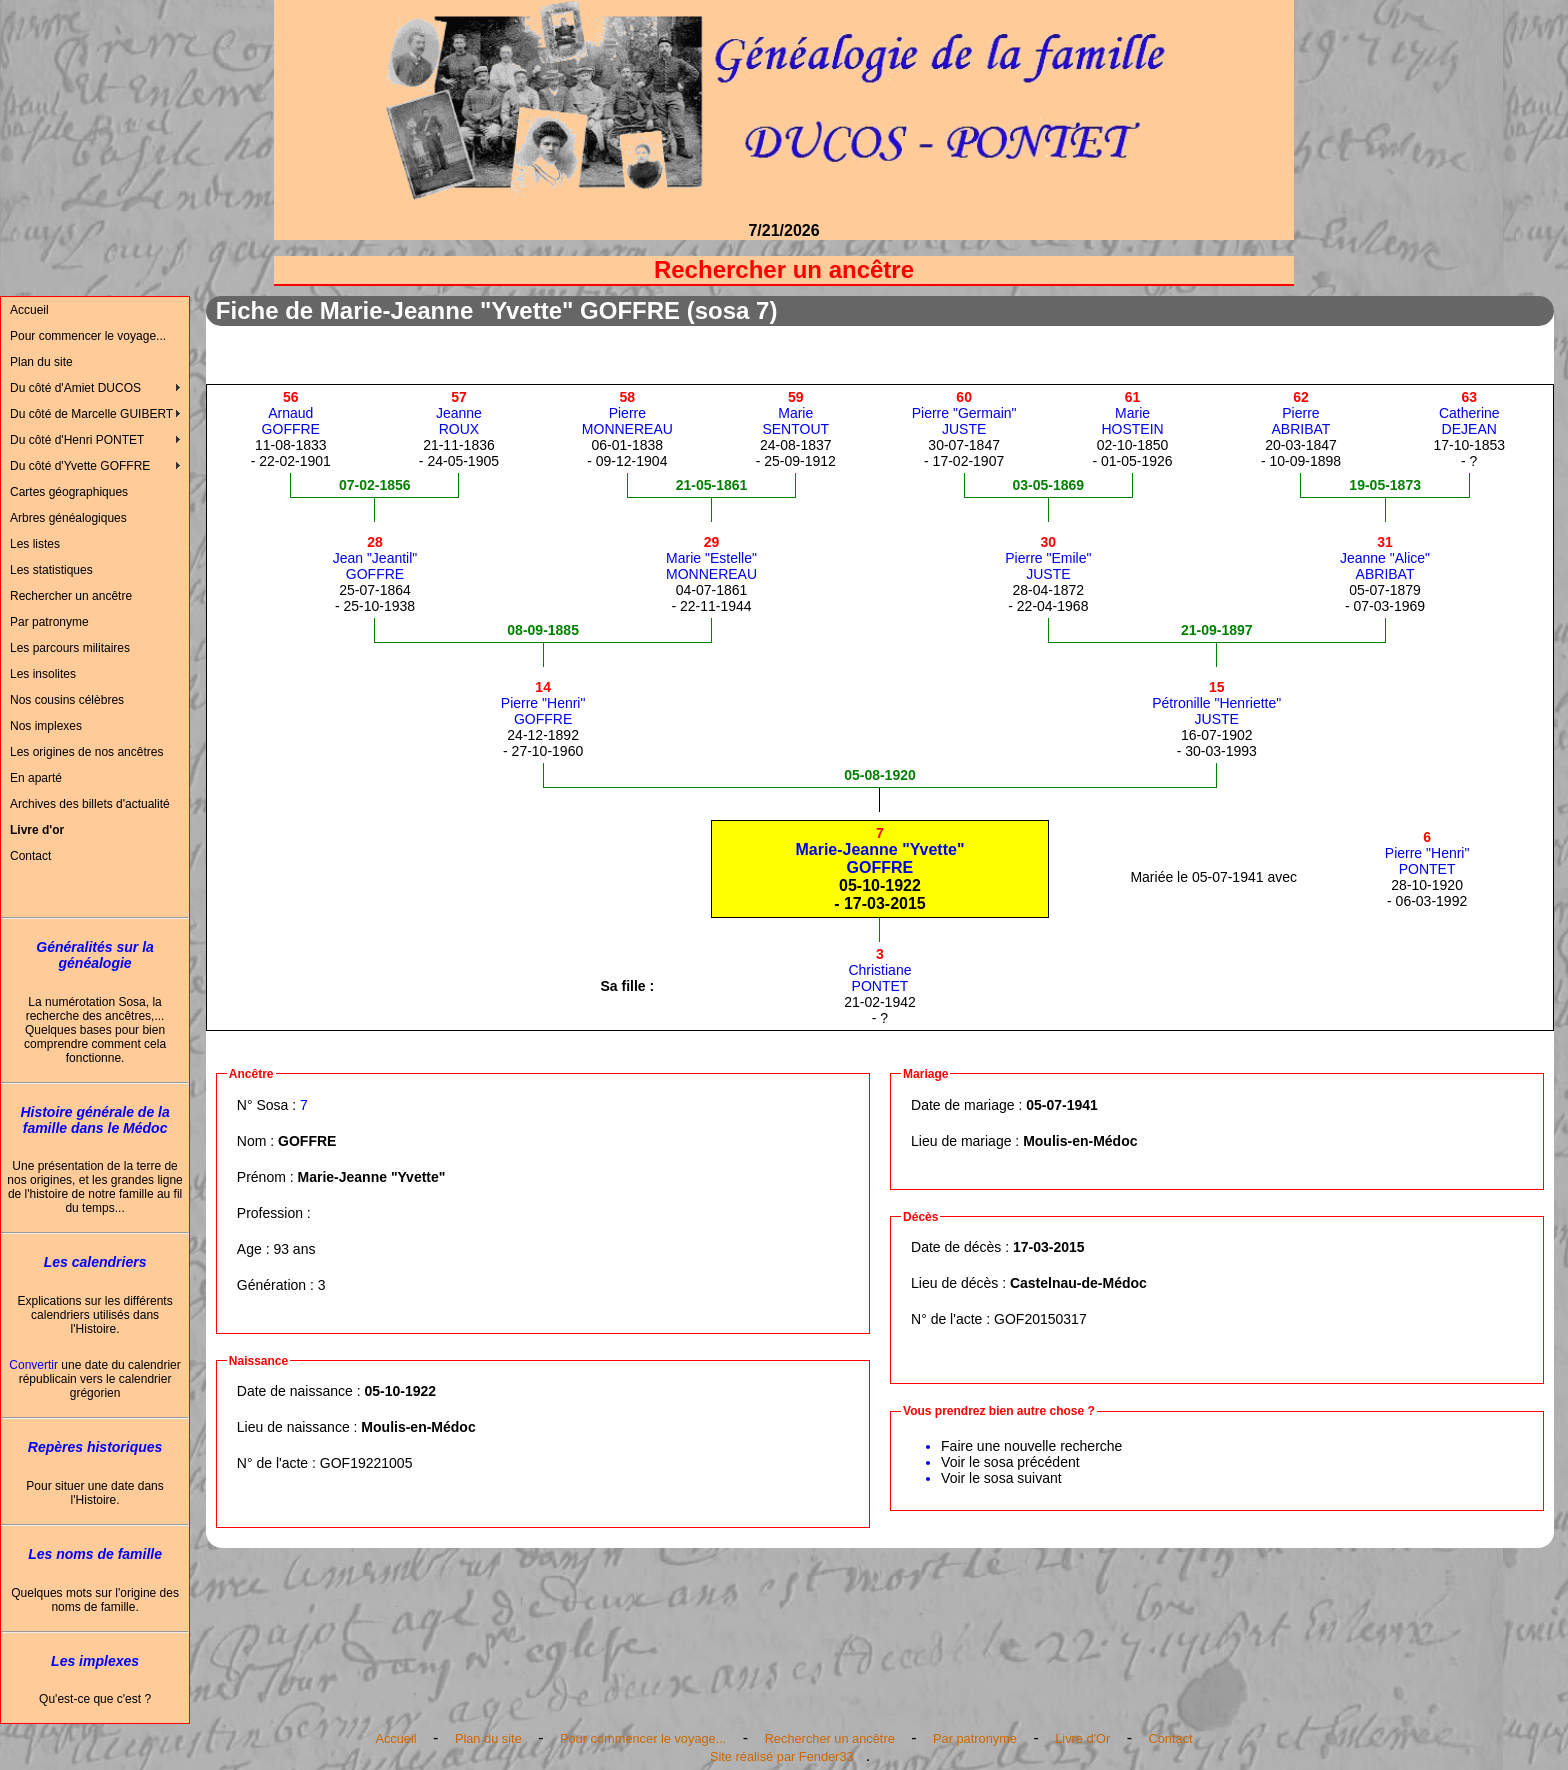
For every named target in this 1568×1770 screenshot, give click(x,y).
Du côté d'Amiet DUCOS (75, 388)
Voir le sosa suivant (1001, 1478)
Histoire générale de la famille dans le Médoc (94, 1120)
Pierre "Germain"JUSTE (964, 413)
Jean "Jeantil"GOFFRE (375, 558)
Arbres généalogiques (68, 518)
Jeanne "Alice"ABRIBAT (1385, 558)
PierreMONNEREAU (627, 413)
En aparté (36, 778)
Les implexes (95, 1661)
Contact (30, 856)
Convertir (33, 1365)
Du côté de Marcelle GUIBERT (91, 414)
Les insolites (43, 674)
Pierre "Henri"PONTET (1427, 853)
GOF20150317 (1040, 1319)
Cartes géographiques (69, 492)
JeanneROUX (459, 413)
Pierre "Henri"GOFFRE (543, 703)
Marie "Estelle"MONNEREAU (711, 558)
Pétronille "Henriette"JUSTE (1216, 703)
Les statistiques (51, 570)
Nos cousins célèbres (67, 700)
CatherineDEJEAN (1469, 413)
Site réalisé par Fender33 (782, 1756)
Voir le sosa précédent (1010, 1462)
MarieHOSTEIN (1132, 413)
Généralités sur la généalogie (95, 955)
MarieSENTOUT (795, 413)
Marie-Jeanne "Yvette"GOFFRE (879, 850)
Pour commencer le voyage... (88, 336)
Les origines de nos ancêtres (86, 752)
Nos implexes (46, 726)
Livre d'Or (1082, 1738)
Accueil (29, 310)
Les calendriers (95, 1262)
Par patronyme (49, 622)
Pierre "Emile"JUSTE (1048, 558)
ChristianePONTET (879, 970)
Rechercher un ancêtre (71, 596)
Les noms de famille (95, 1554)
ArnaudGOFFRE (291, 413)
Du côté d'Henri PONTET (77, 440)
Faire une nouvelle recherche (1031, 1446)
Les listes (35, 544)
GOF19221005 (366, 1463)
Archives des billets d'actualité (90, 804)
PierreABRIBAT (1301, 413)
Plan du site (41, 362)
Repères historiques (95, 1447)
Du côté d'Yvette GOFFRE (80, 466)
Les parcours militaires (70, 648)
